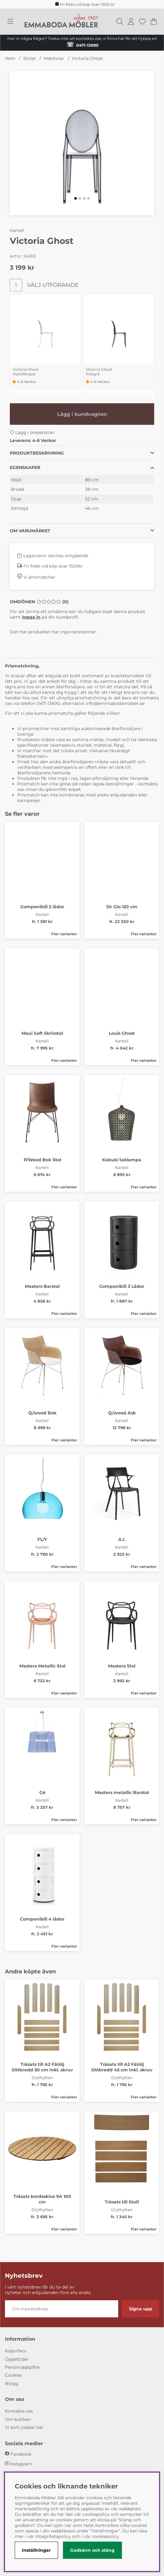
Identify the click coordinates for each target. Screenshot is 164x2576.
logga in (31, 617)
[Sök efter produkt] (120, 21)
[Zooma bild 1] (82, 143)
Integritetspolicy (53, 2536)
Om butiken (18, 2419)
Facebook (20, 2454)
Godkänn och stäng (92, 2550)
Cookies (13, 2375)
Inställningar (36, 2550)
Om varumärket (30, 531)
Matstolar (54, 58)
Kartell (17, 230)
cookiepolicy (105, 2536)
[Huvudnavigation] (10, 21)
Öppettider (17, 2359)
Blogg (11, 2383)
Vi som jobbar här (24, 2427)
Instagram (21, 2464)
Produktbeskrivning (37, 453)
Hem (10, 58)
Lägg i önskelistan (32, 432)
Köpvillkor (16, 2351)
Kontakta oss (19, 2411)
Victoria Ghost (87, 58)
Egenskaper (25, 467)
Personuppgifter (22, 2367)
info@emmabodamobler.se (116, 703)
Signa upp (140, 2309)
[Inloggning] (131, 21)
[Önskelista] (142, 21)
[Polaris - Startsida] (61, 21)
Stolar (29, 58)
